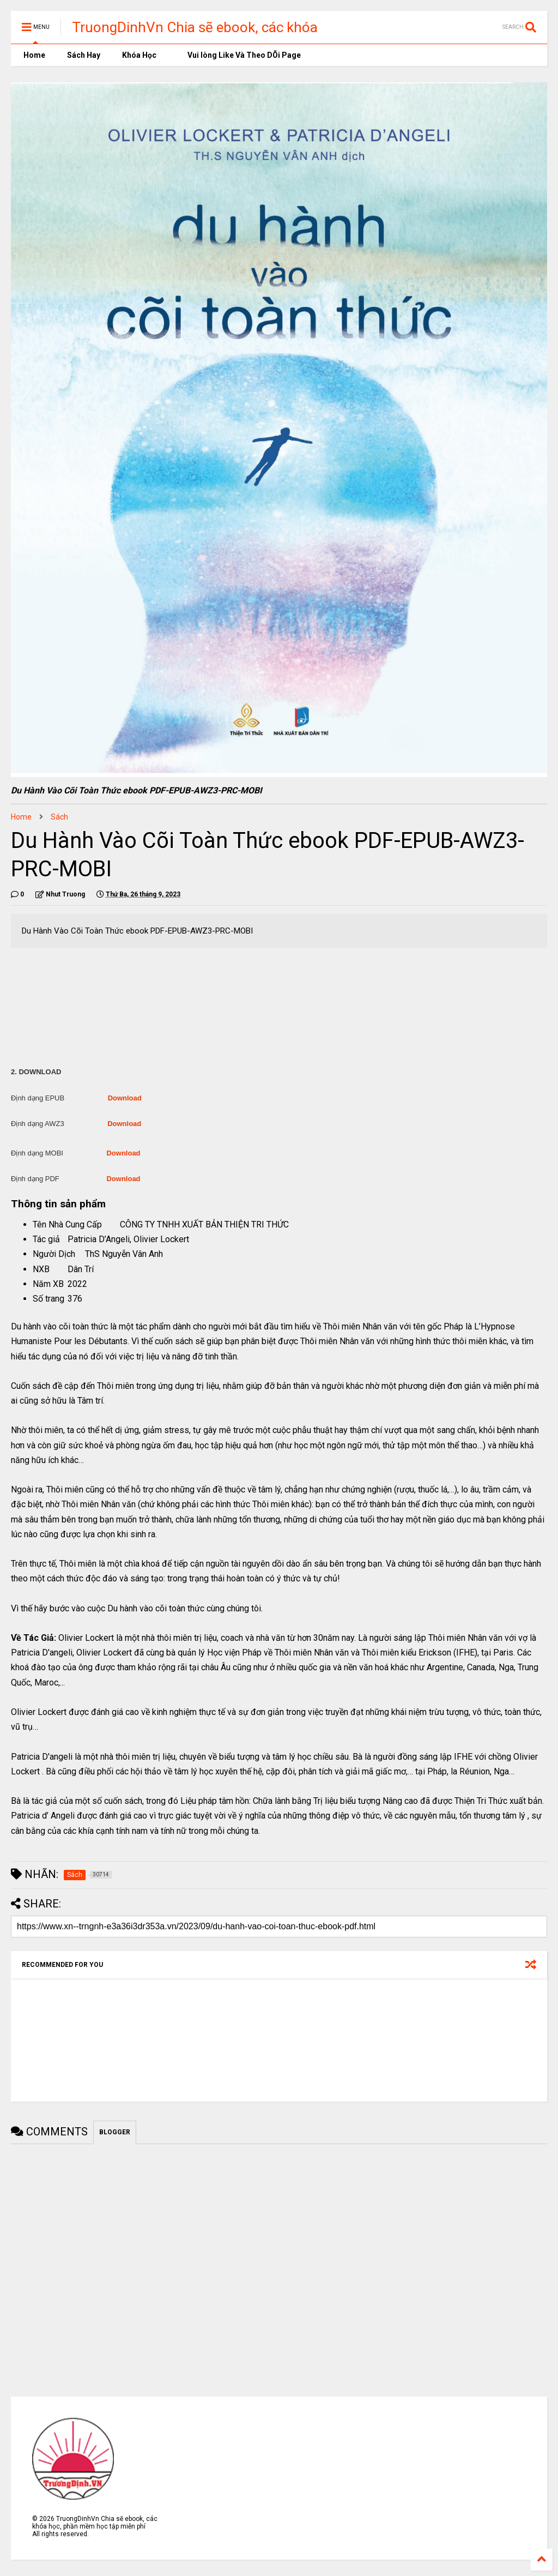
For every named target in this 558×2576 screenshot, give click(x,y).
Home (33, 55)
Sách (59, 816)
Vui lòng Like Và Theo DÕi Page (239, 55)
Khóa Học (139, 55)
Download (125, 1098)
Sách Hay (83, 55)
